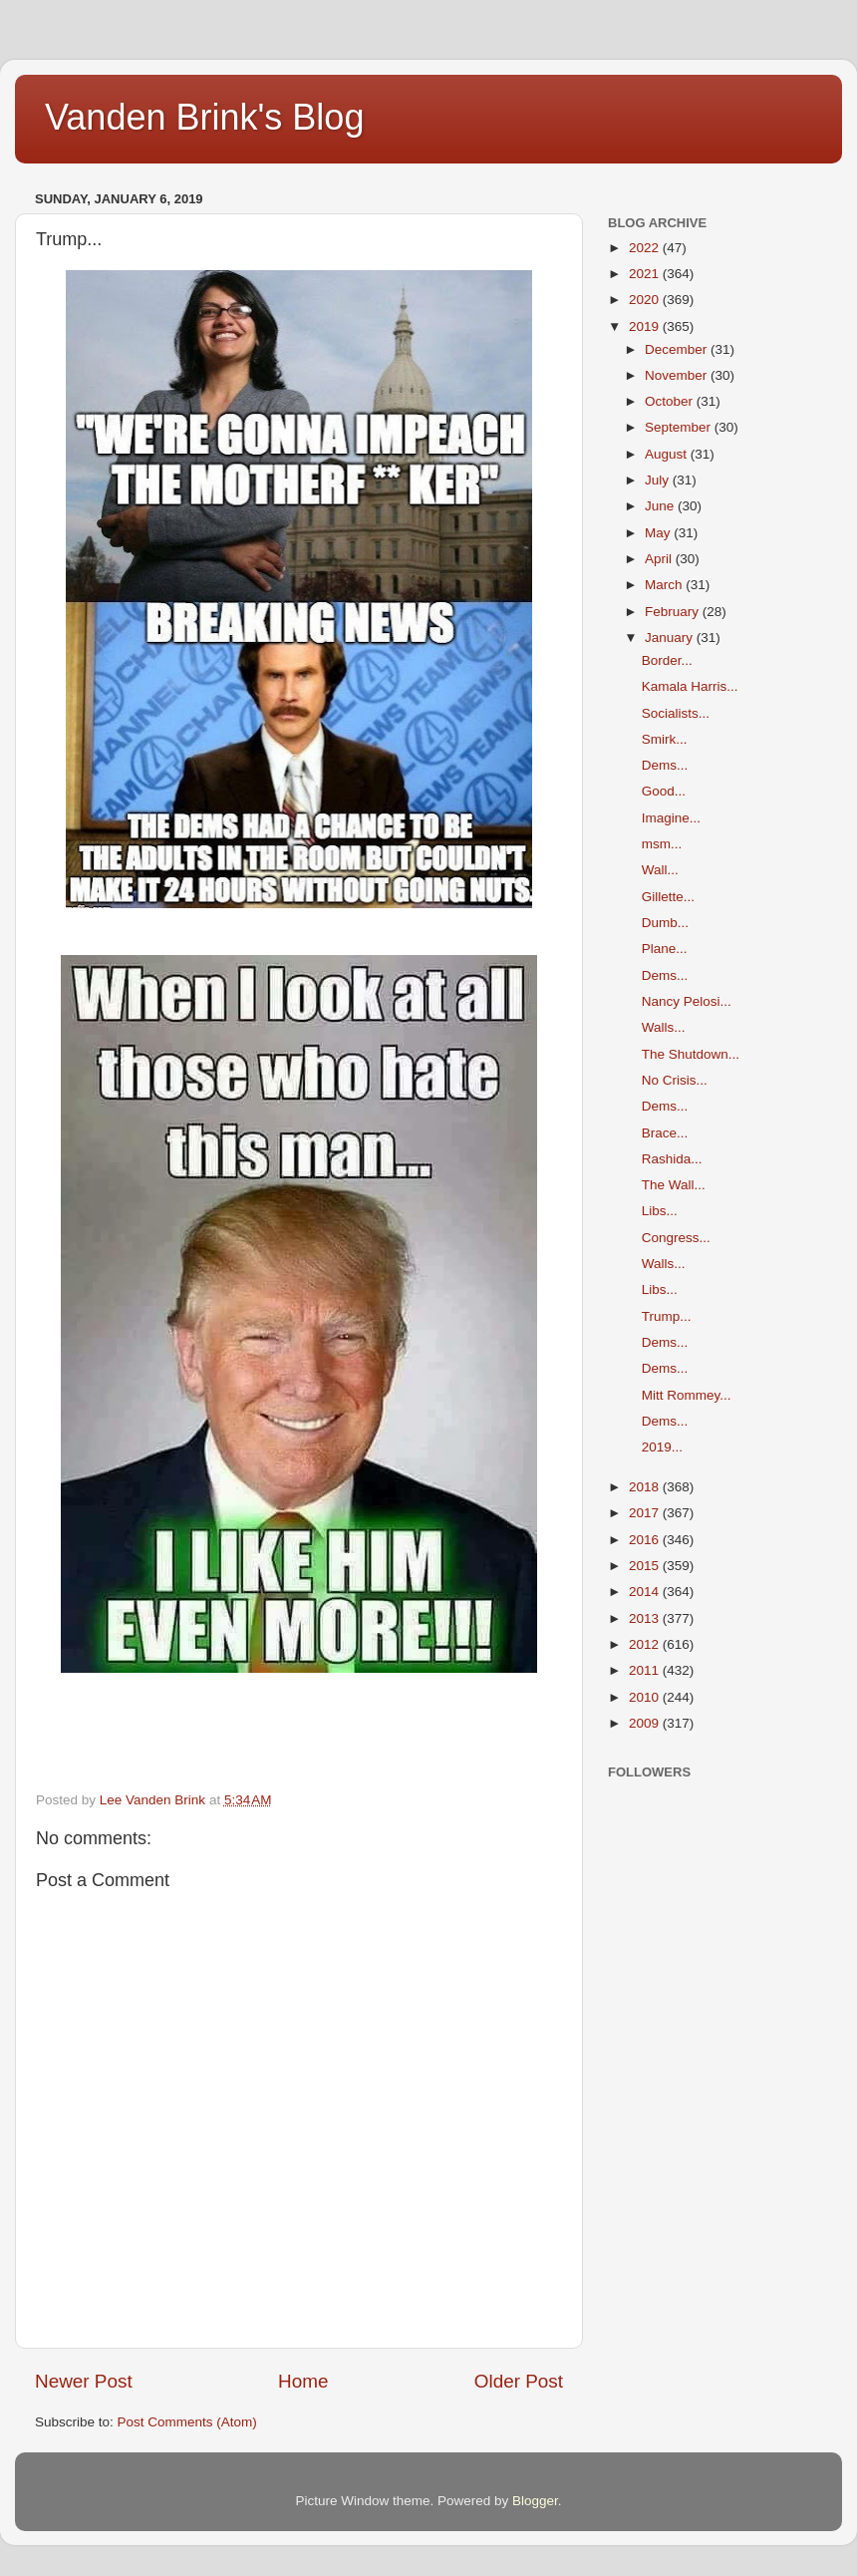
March (665, 584)
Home (303, 2381)
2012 (646, 1644)
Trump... (667, 1316)
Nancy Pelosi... (686, 1001)
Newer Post (84, 2381)
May (659, 532)
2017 (646, 1512)
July (659, 480)
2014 (646, 1591)
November (678, 375)
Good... (664, 791)
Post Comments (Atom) (187, 2422)
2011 (646, 1670)
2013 (646, 1618)
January (671, 637)
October (671, 401)
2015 (646, 1565)
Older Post (518, 2381)
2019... (662, 1447)
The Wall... (674, 1184)
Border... (667, 660)
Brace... (665, 1133)
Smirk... (665, 739)
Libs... (660, 1210)
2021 (646, 273)
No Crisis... (675, 1080)
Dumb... (665, 922)
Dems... (665, 765)
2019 (646, 326)
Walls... (664, 1027)
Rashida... (672, 1158)
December (678, 349)
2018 (646, 1486)
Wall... (660, 869)
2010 (646, 1697)
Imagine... (671, 817)
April (660, 558)
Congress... (676, 1237)
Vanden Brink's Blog (204, 117)
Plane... (665, 948)
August (668, 454)
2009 (646, 1723)
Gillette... (668, 896)
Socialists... (676, 713)
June (661, 505)
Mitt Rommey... (686, 1395)
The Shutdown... (690, 1054)
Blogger (535, 2500)
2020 (646, 299)
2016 (646, 1539)
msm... (662, 843)
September (679, 427)
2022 (646, 247)
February (674, 611)
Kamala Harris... (690, 686)
